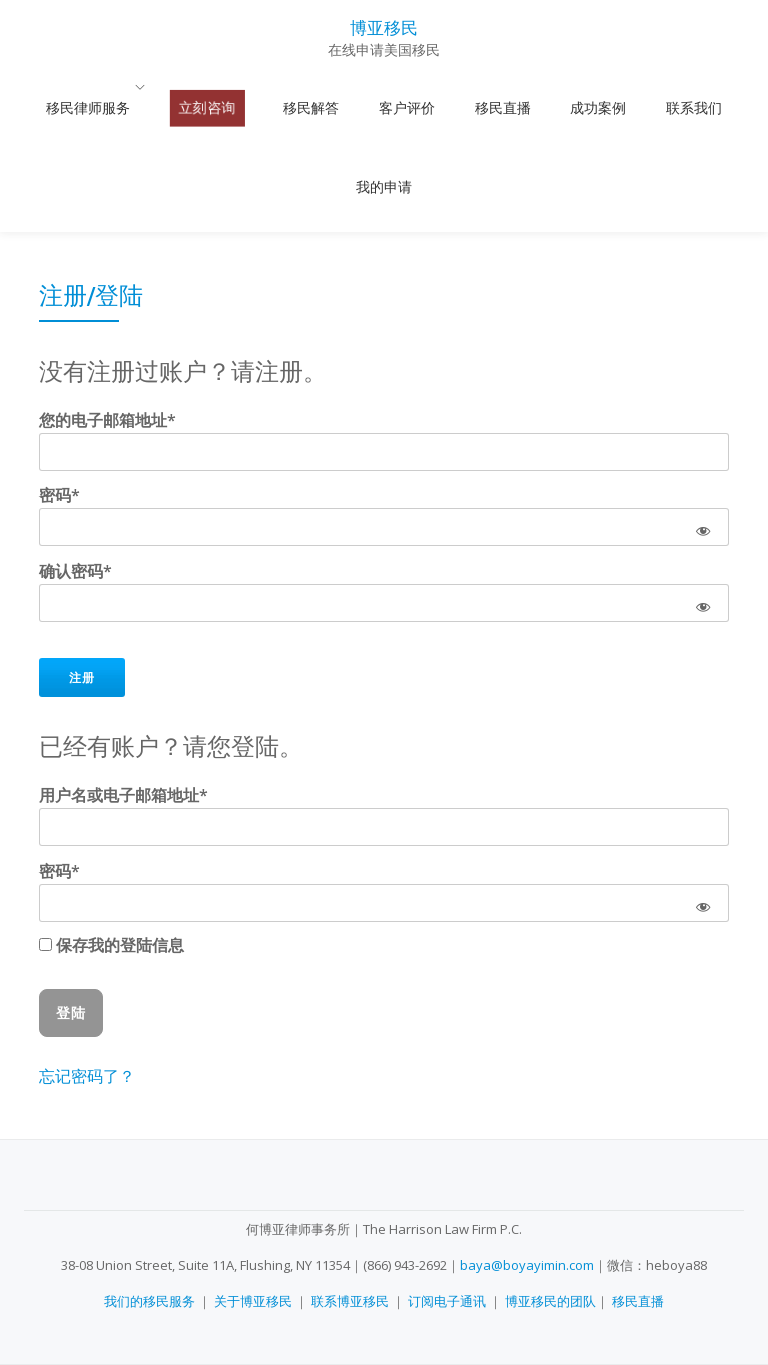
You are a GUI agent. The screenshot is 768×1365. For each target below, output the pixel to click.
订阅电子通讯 (447, 1301)
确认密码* (75, 475)
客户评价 (366, 108)
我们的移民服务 (149, 1301)
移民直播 (442, 108)
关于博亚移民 (253, 1301)
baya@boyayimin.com (527, 1265)
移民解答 (290, 108)
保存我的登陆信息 (111, 849)
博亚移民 (384, 26)
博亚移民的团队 (550, 1301)
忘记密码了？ (87, 980)
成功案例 (518, 108)
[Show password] (703, 431)
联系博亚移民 (350, 1301)
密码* (59, 399)
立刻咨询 (214, 108)
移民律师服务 (113, 108)
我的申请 (669, 108)
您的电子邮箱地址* (107, 324)
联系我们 (593, 108)
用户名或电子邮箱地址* (123, 699)
